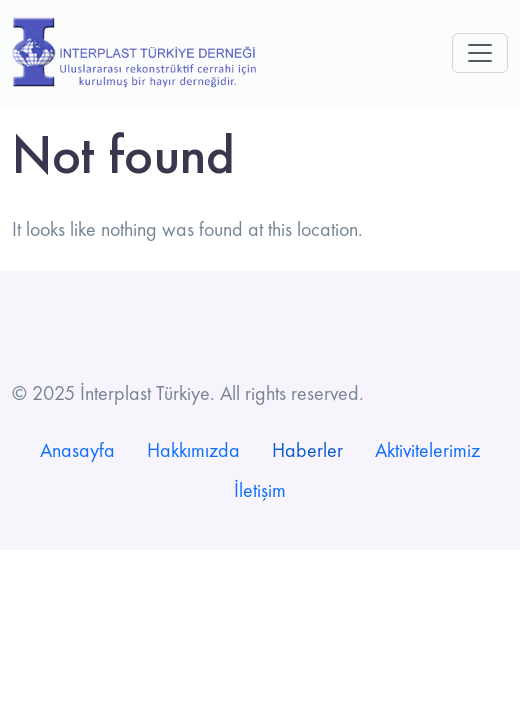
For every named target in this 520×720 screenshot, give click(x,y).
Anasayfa (77, 450)
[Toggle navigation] (480, 53)
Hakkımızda (193, 450)
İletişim (260, 490)
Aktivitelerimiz (427, 450)
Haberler (307, 450)
